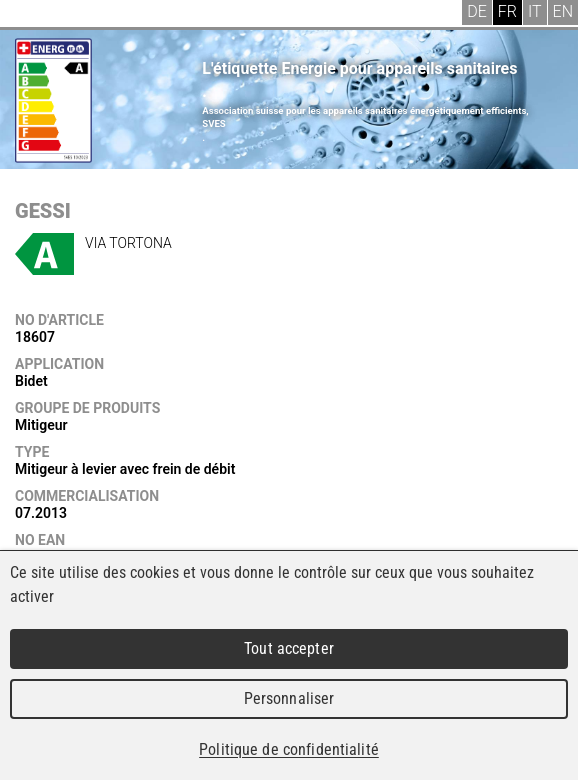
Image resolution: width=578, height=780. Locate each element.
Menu (30, 15)
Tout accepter (289, 648)
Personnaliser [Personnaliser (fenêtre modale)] (289, 698)
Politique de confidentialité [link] (289, 749)
